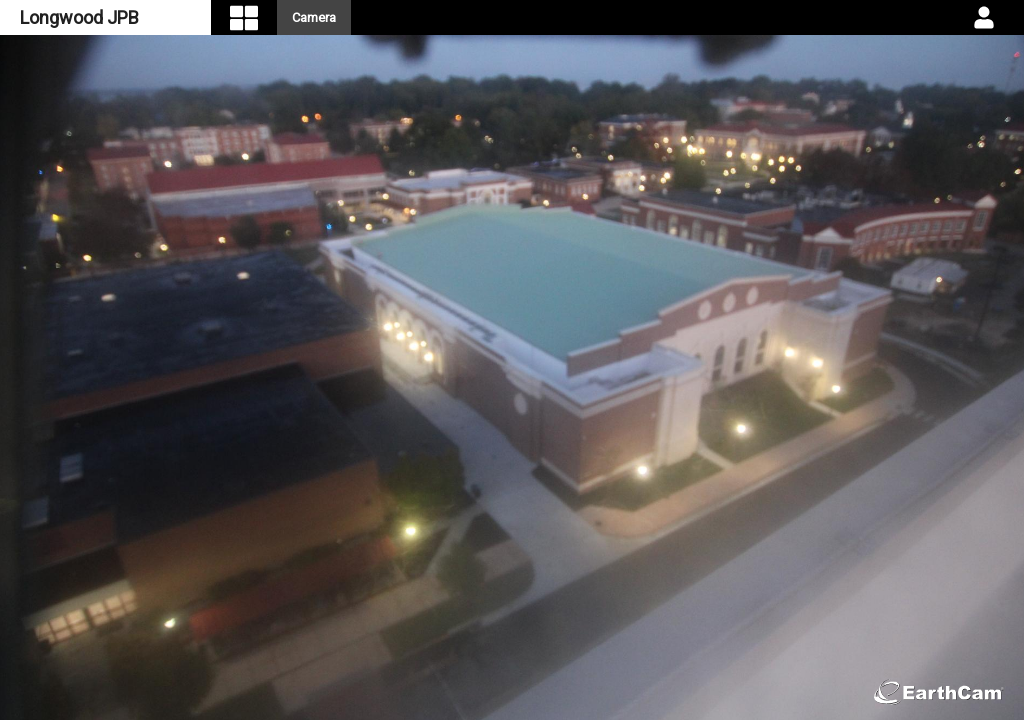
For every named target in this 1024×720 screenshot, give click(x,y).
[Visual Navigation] (243, 17)
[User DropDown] (984, 18)
